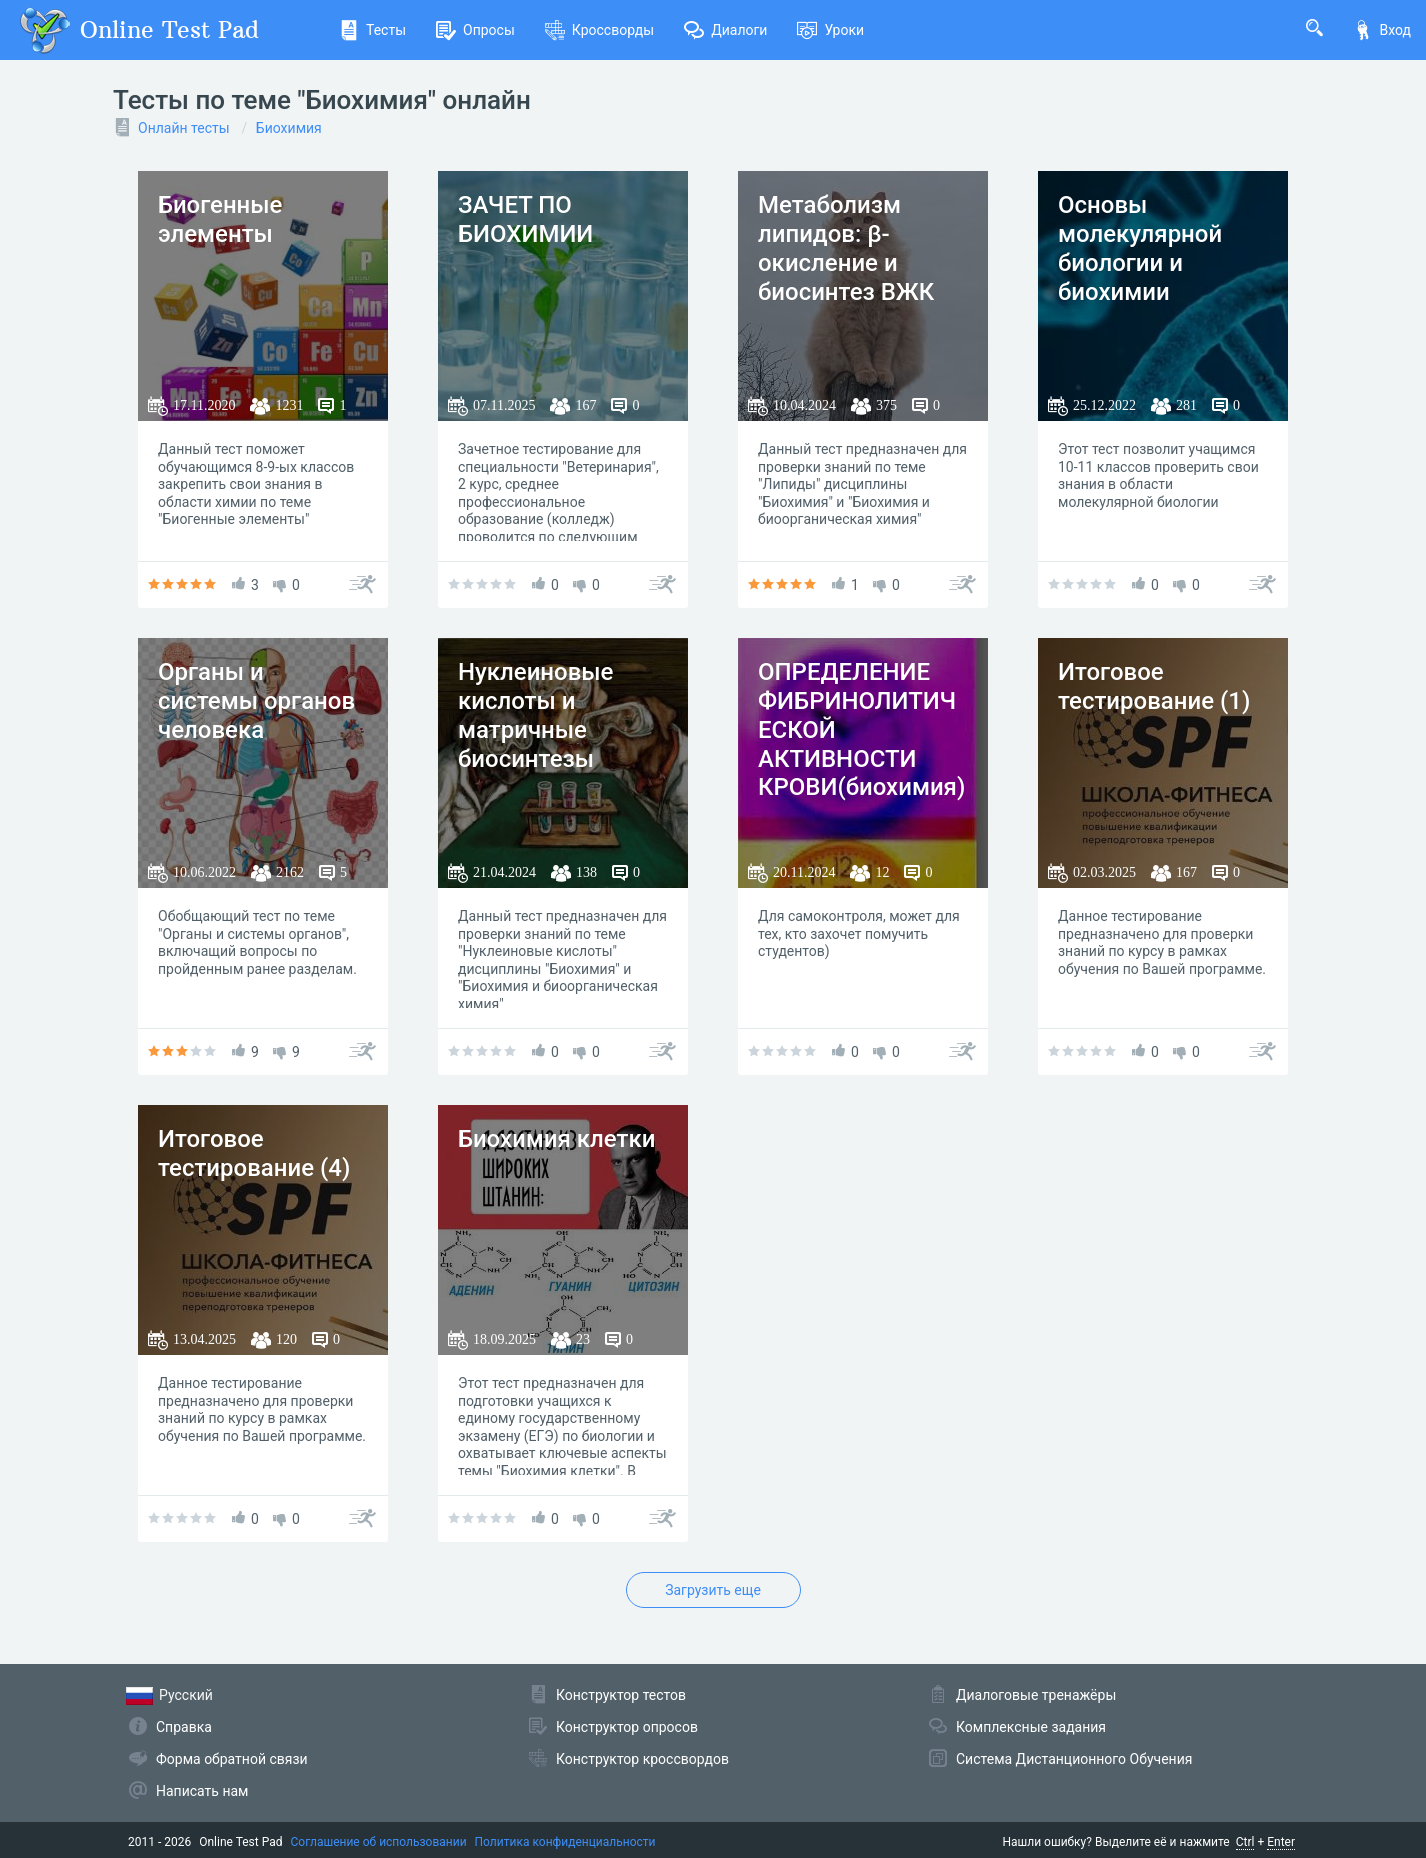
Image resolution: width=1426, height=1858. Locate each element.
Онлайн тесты (184, 128)
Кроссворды (599, 30)
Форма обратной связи (232, 1759)
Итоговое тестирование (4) (254, 1153)
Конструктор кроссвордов (642, 1759)
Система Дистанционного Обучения (1074, 1759)
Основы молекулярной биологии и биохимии (1140, 248)
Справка (184, 1727)
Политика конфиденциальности (565, 1842)
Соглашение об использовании (379, 1842)
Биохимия (289, 128)
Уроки (830, 30)
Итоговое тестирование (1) (1154, 686)
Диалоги (725, 30)
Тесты (372, 30)
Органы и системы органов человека (256, 701)
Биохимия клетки (556, 1139)
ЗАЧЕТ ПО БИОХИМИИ (525, 219)
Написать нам (202, 1791)
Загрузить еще (713, 1590)
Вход (1382, 30)
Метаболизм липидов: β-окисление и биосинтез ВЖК (846, 248)
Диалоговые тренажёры (1036, 1695)
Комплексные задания (1031, 1727)
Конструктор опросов (627, 1727)
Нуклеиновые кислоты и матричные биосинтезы (535, 715)
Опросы (475, 30)
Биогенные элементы (220, 219)
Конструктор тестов (621, 1695)
